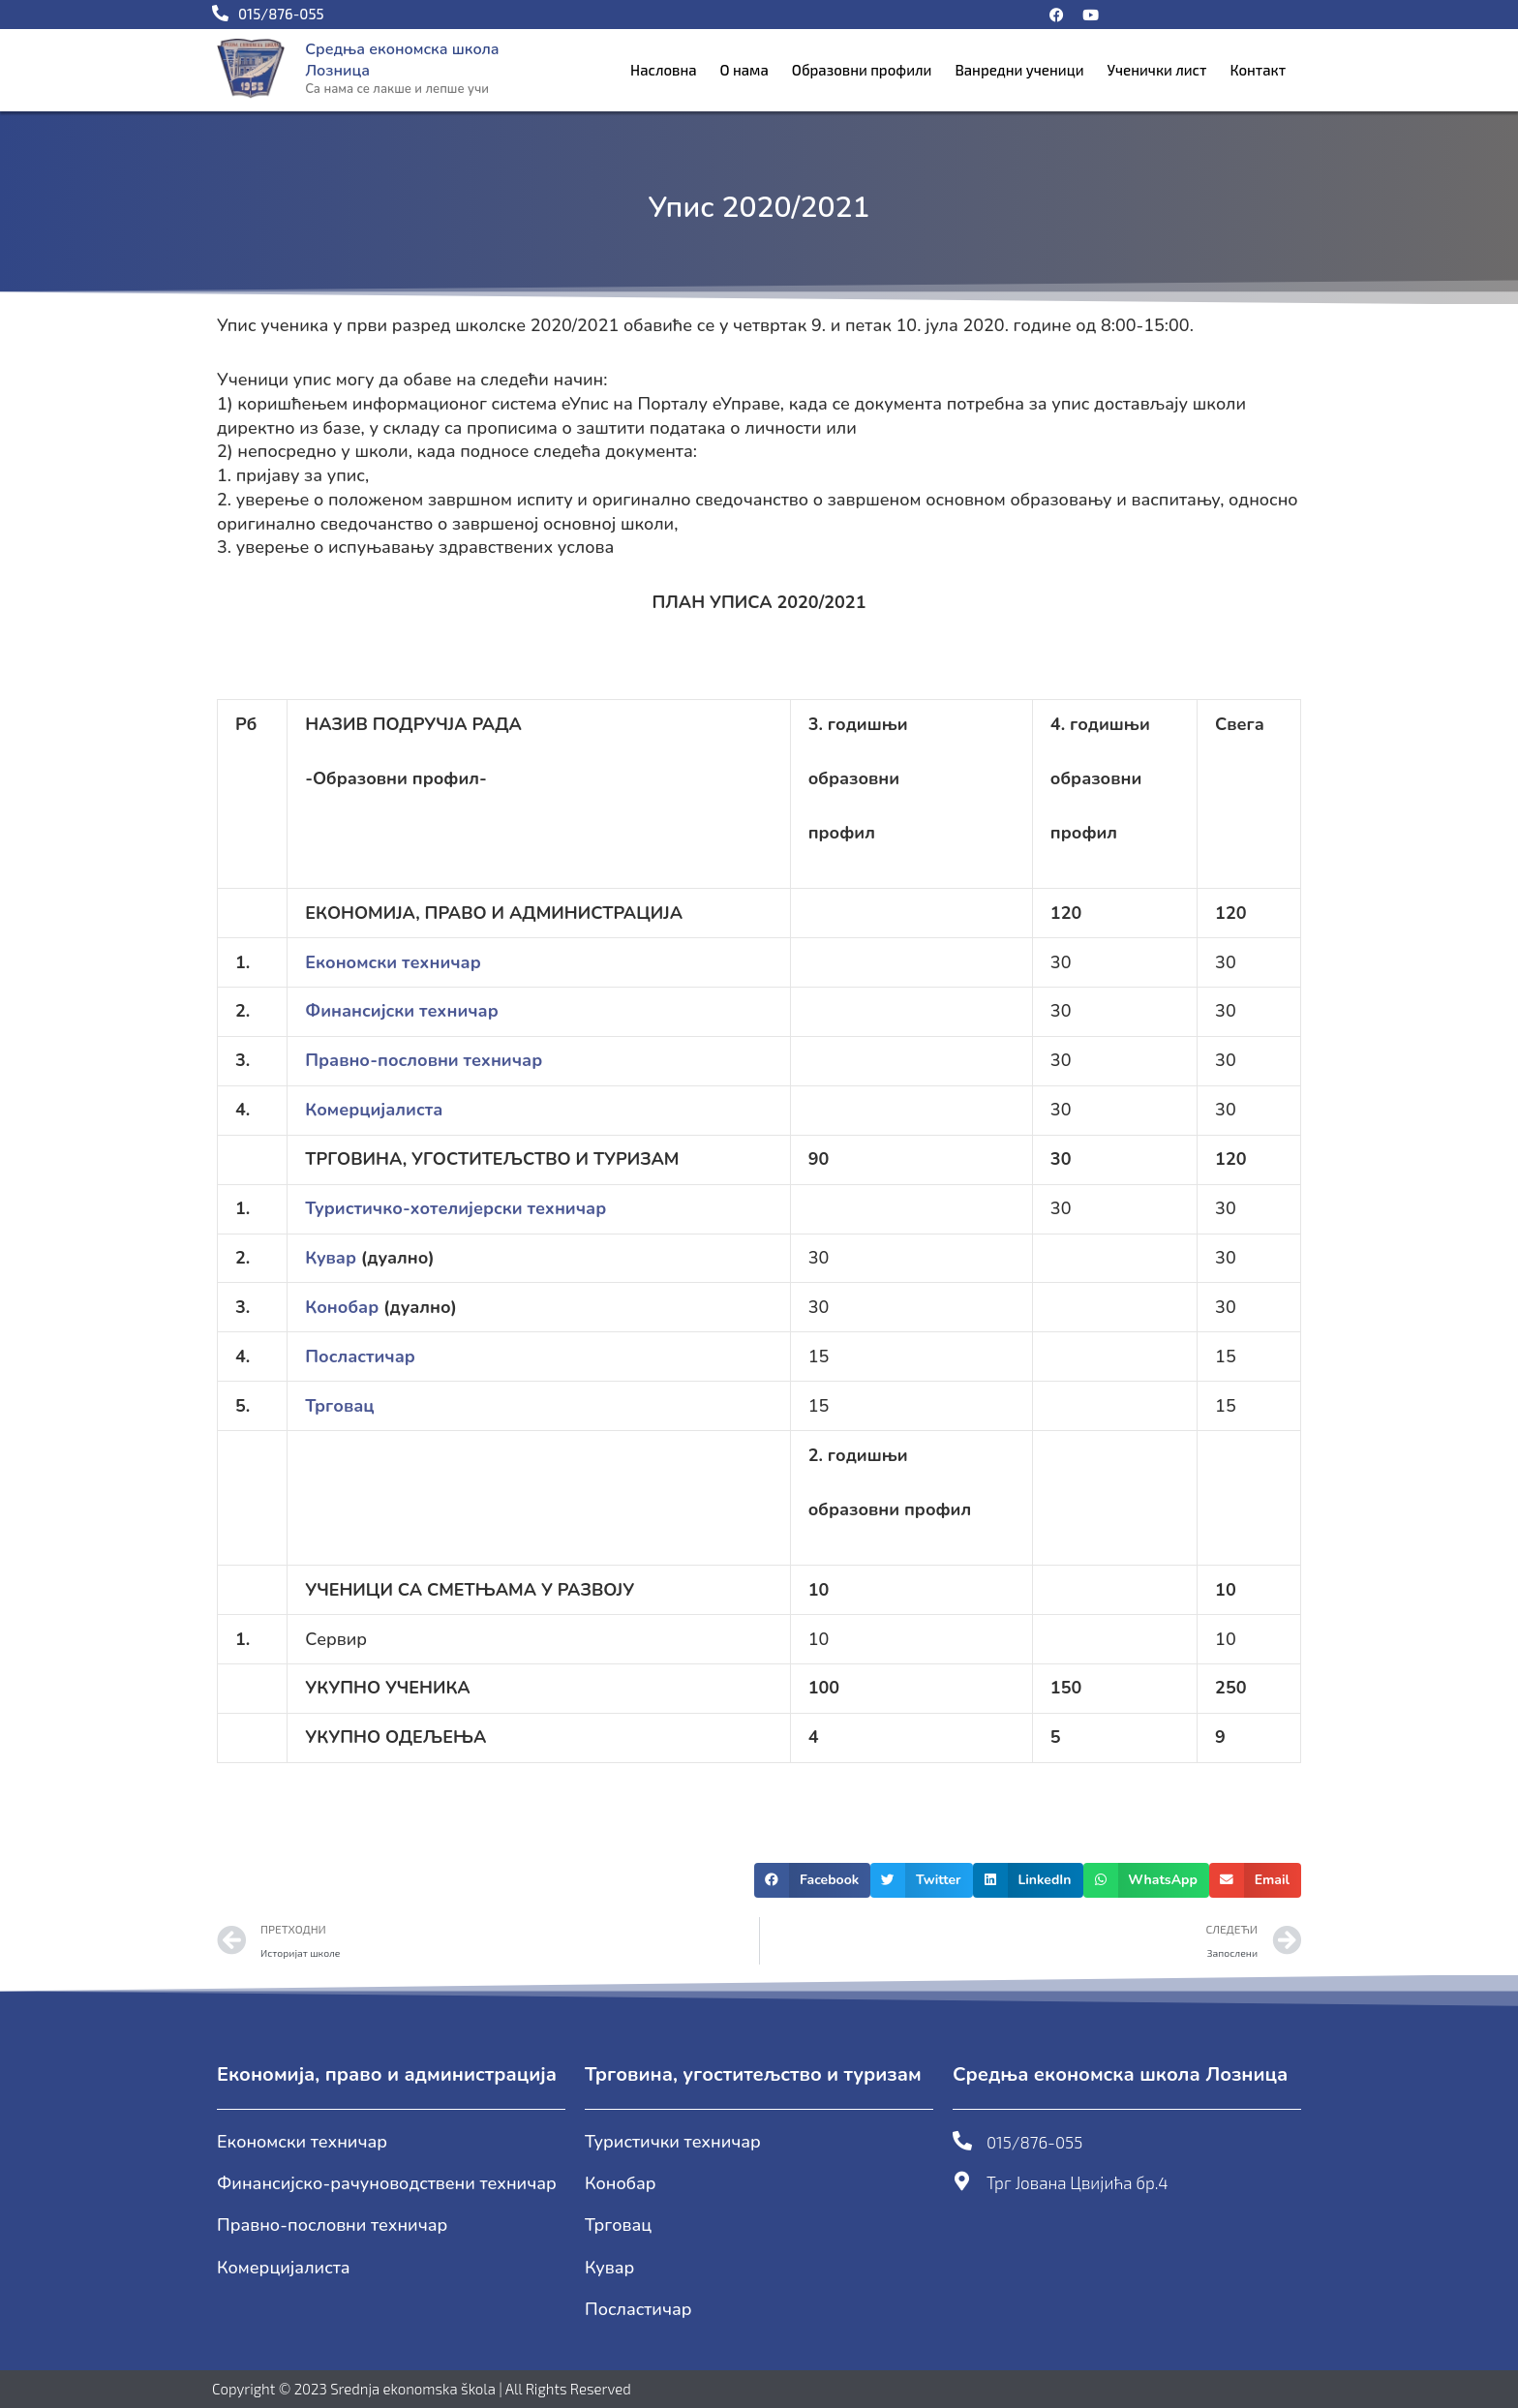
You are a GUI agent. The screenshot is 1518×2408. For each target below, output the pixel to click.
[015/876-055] (962, 2140)
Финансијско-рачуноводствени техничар (387, 2183)
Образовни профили (862, 69)
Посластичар (360, 1356)
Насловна (663, 69)
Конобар (342, 1307)
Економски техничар (302, 2141)
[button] (812, 1880)
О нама (744, 69)
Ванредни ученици (1019, 69)
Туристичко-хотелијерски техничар (455, 1208)
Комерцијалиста (283, 2267)
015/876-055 (1034, 2141)
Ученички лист (1157, 69)
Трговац (339, 1405)
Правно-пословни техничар (332, 2225)
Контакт (1258, 69)
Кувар (330, 1257)
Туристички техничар (673, 2141)
